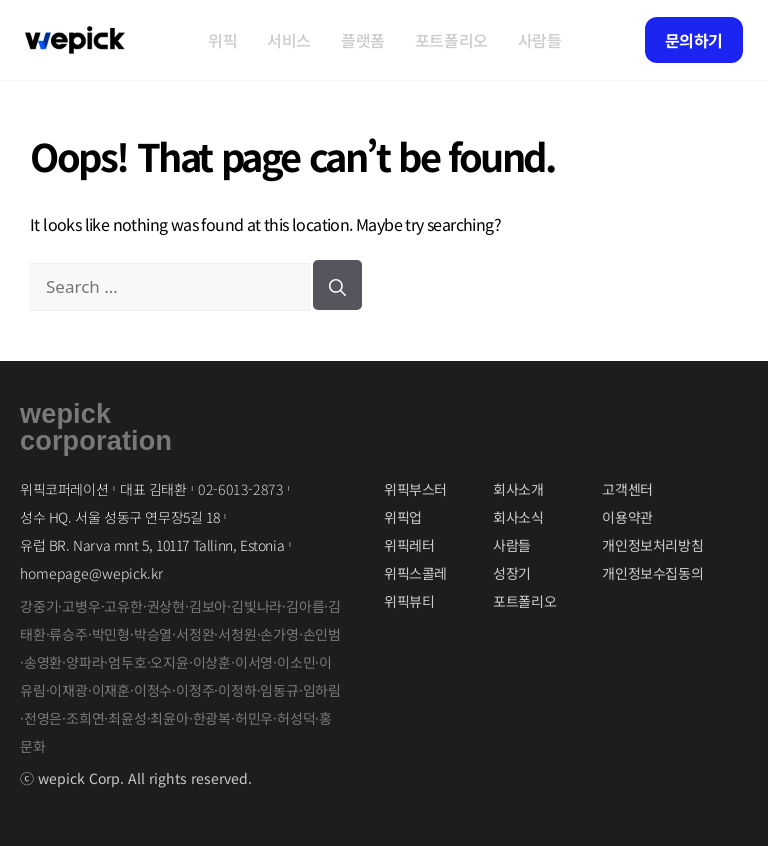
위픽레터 (409, 545)
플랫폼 (363, 40)
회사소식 (518, 517)
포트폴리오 (451, 40)
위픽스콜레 (415, 573)
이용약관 (627, 517)
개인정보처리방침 (652, 545)
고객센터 (627, 489)
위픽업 (403, 517)
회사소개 (518, 489)
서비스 (289, 40)
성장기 (512, 573)
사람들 (540, 40)
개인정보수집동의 (652, 573)
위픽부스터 (415, 489)
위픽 (222, 40)
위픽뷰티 (409, 601)
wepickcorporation (96, 427)
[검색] (337, 285)
